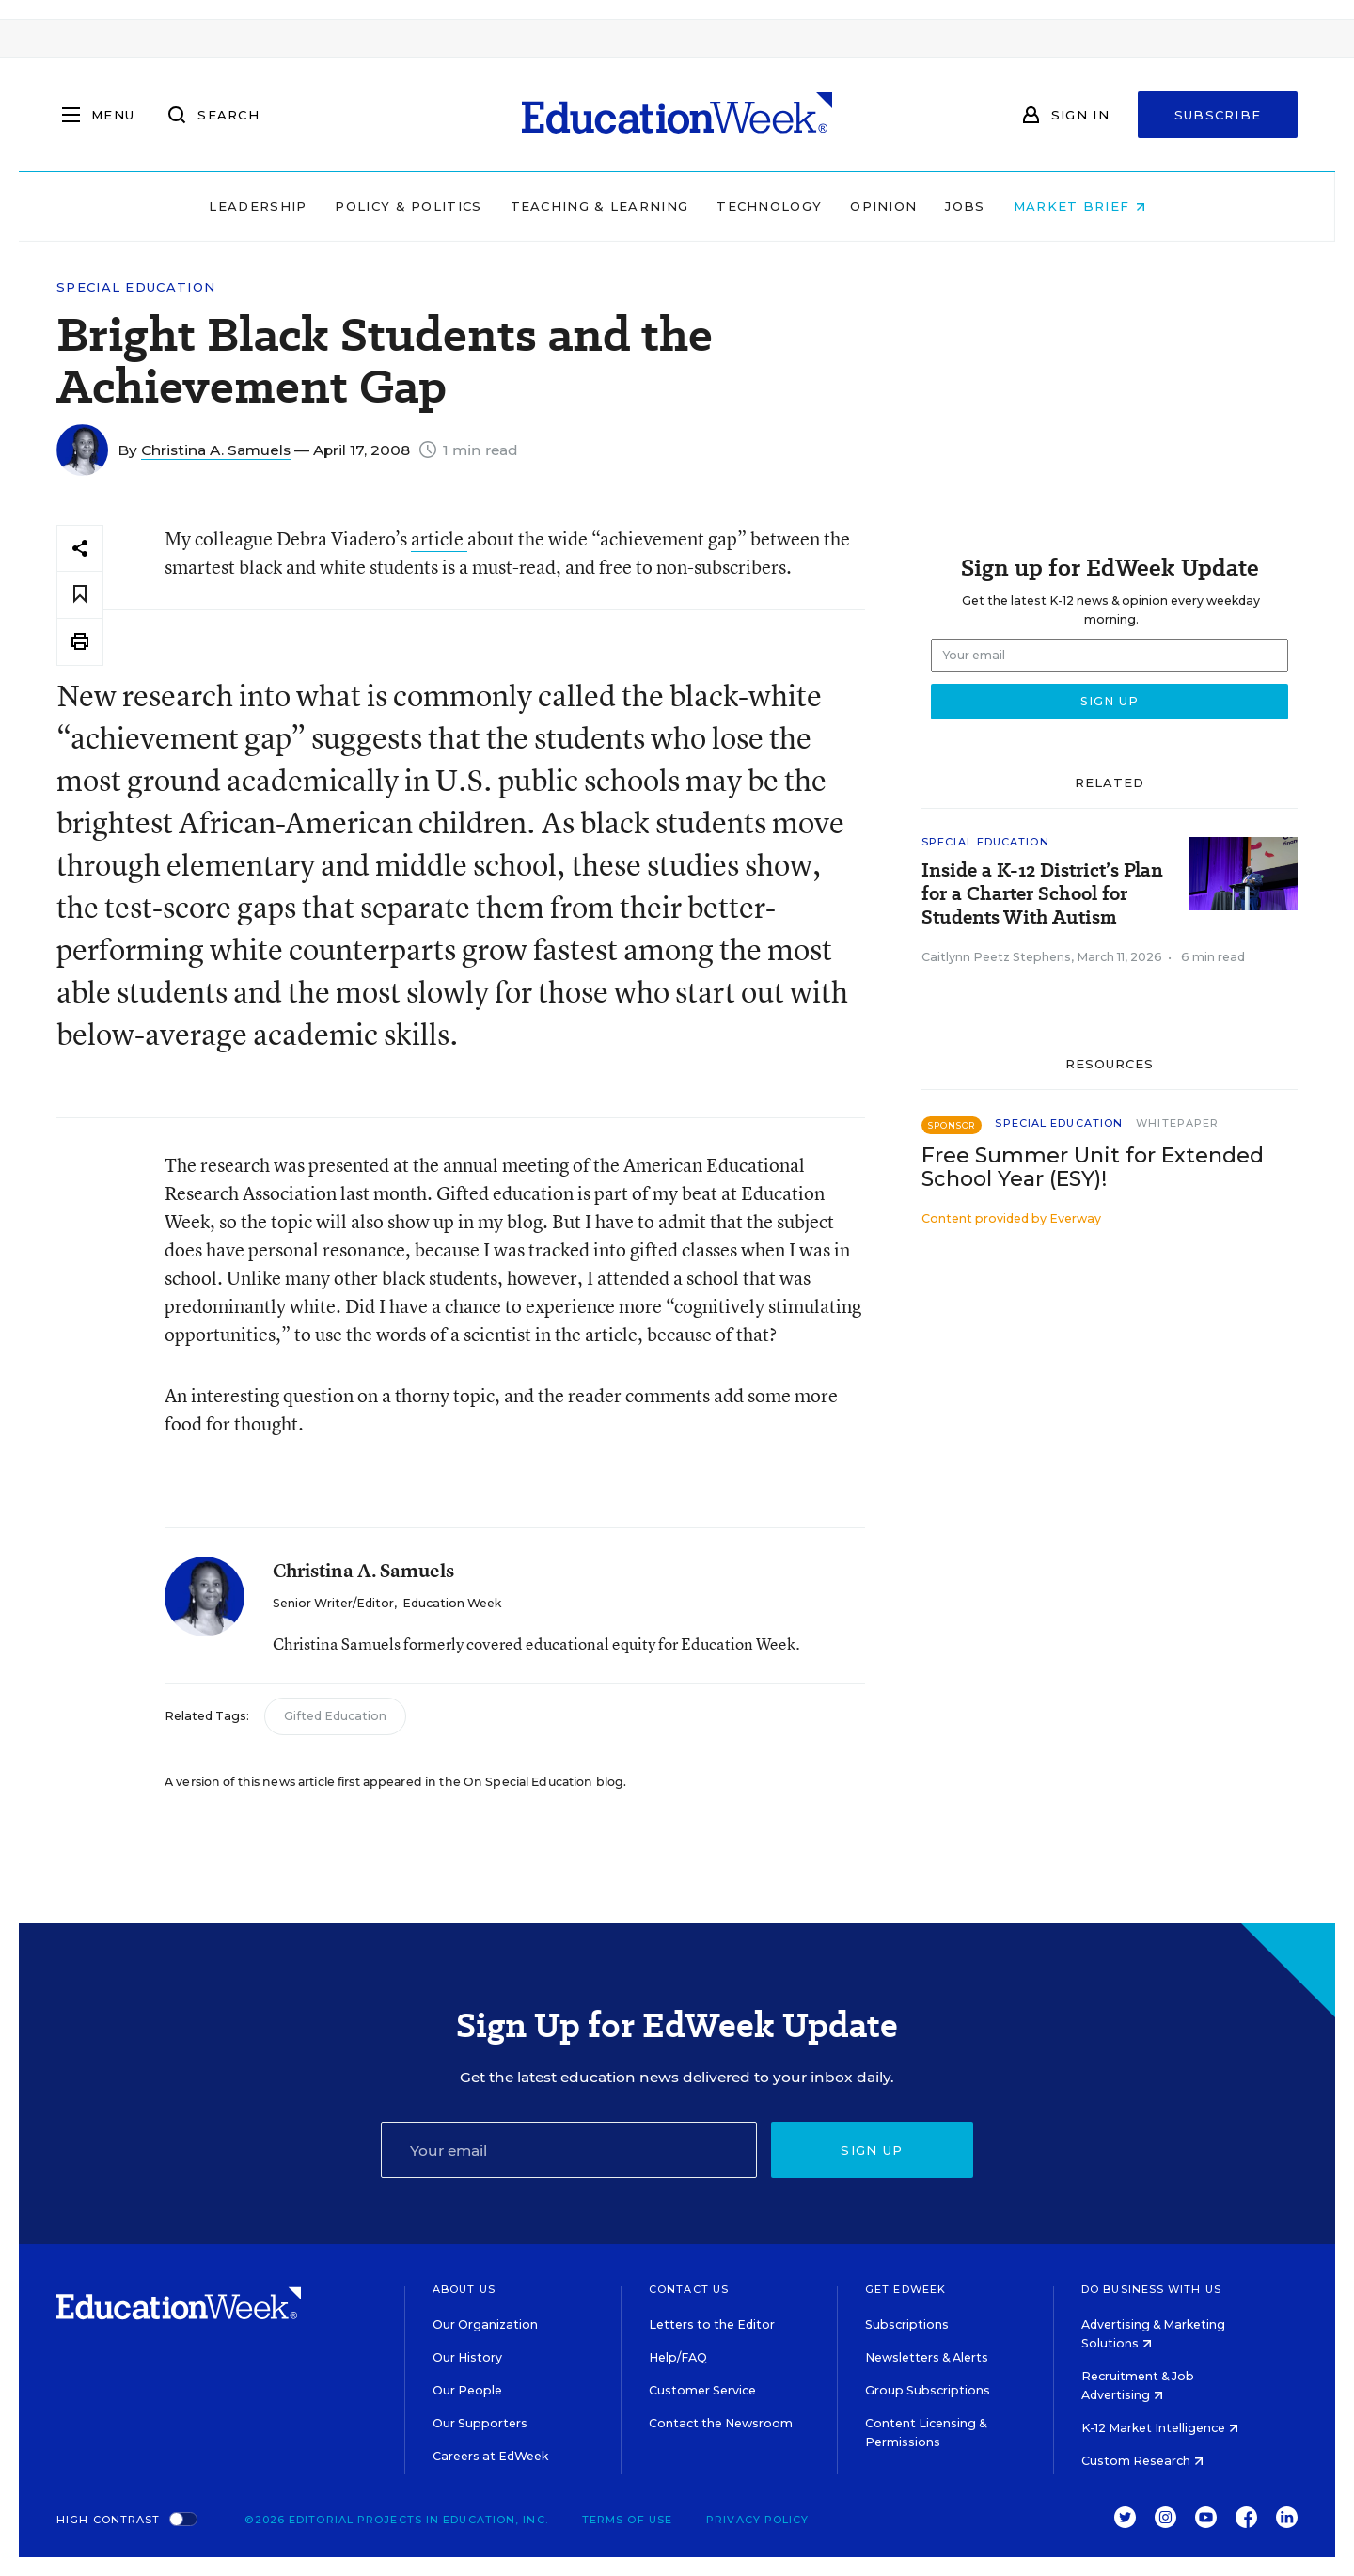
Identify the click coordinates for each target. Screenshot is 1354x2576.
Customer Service (702, 2390)
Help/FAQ (678, 2357)
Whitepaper (1177, 1123)
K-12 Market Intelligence (1159, 2428)
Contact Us (689, 2289)
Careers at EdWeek (490, 2456)
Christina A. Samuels (216, 450)
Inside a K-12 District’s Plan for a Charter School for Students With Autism (1042, 894)
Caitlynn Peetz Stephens (996, 957)
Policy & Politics (408, 205)
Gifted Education (335, 1716)
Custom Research (1142, 2461)
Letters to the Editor (712, 2324)
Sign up (872, 2149)
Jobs (964, 205)
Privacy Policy (757, 2519)
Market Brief (1079, 205)
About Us (464, 2289)
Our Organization (485, 2324)
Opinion (883, 205)
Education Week (451, 1603)
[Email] (569, 2150)
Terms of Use (627, 2519)
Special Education (135, 287)
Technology (769, 205)
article (439, 538)
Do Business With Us (1151, 2289)
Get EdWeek (905, 2289)
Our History (467, 2357)
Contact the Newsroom (721, 2423)
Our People (467, 2390)
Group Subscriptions (927, 2390)
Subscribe (1218, 114)
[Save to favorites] (79, 595)
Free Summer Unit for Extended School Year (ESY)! (1092, 1167)
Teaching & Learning (600, 205)
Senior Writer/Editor (333, 1603)
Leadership (258, 205)
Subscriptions (907, 2324)
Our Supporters (480, 2423)
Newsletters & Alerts (926, 2357)
